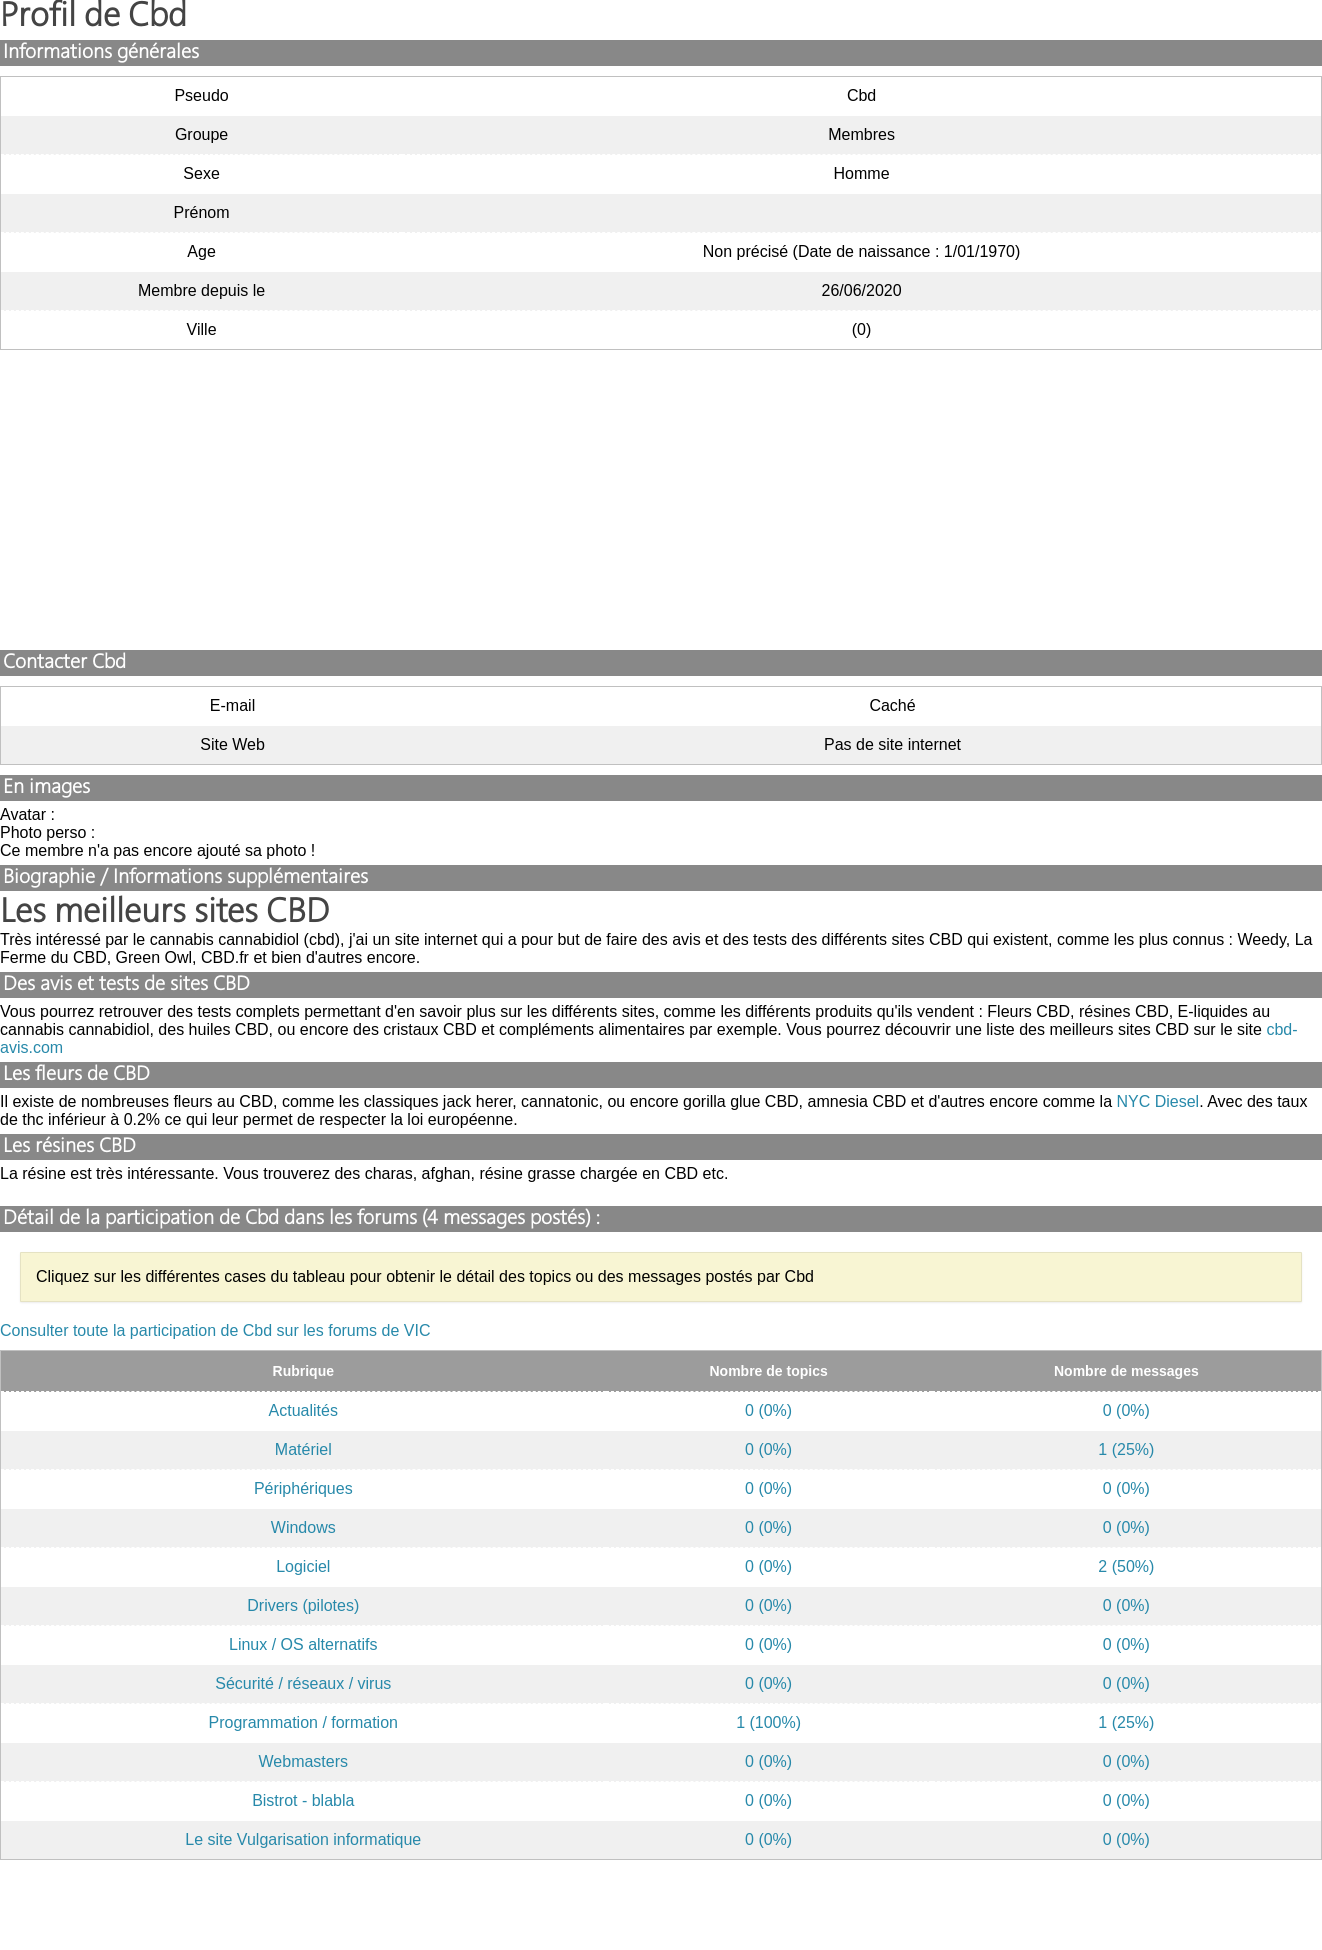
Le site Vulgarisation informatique (303, 1839)
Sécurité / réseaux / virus (303, 1683)
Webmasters (304, 1761)
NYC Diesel (1157, 1101)
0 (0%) (768, 1410)
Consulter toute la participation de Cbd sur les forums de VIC (215, 1330)
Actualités (303, 1410)
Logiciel (303, 1566)
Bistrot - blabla (303, 1800)
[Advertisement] (661, 500)
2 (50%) (1126, 1566)
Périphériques (303, 1488)
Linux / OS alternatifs (303, 1644)
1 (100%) (768, 1722)
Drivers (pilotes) (303, 1605)
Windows (303, 1527)
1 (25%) (1126, 1449)
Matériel (303, 1449)
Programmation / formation (303, 1722)
